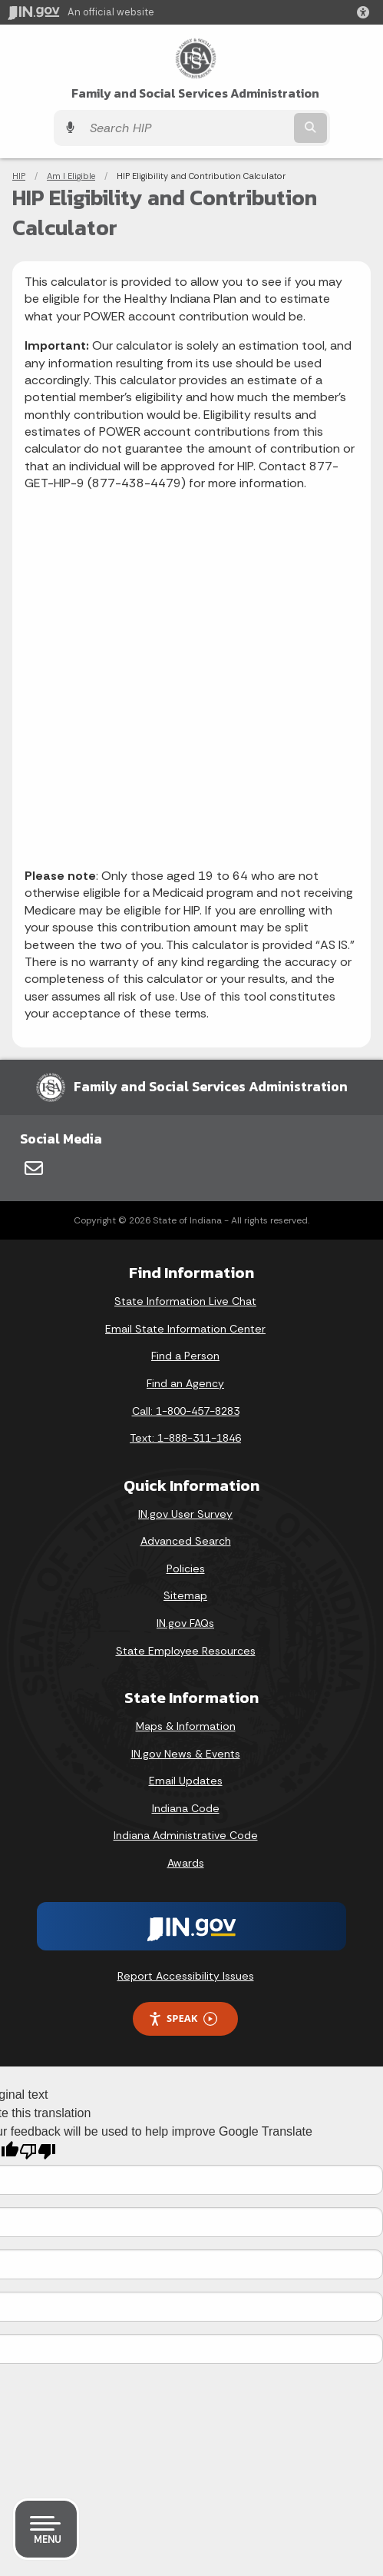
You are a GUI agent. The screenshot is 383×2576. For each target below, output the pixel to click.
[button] (366, 12)
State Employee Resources (186, 1651)
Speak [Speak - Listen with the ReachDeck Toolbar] (182, 2018)
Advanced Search (185, 1541)
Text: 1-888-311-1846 (185, 1438)
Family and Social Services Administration (195, 93)
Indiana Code (186, 1808)
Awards (185, 1863)
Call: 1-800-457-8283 (185, 1411)
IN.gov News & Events (185, 1754)
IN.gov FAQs (185, 1623)
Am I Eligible (71, 176)
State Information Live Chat (185, 1301)
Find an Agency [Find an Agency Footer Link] (185, 1383)
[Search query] (186, 128)
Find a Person (185, 1356)
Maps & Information (186, 1726)
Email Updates (186, 1781)
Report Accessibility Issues (185, 1976)
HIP (18, 176)
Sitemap (185, 1595)
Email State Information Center (185, 1329)
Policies (186, 1568)
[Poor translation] (37, 2151)
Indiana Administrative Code (186, 1835)
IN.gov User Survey (185, 1514)
